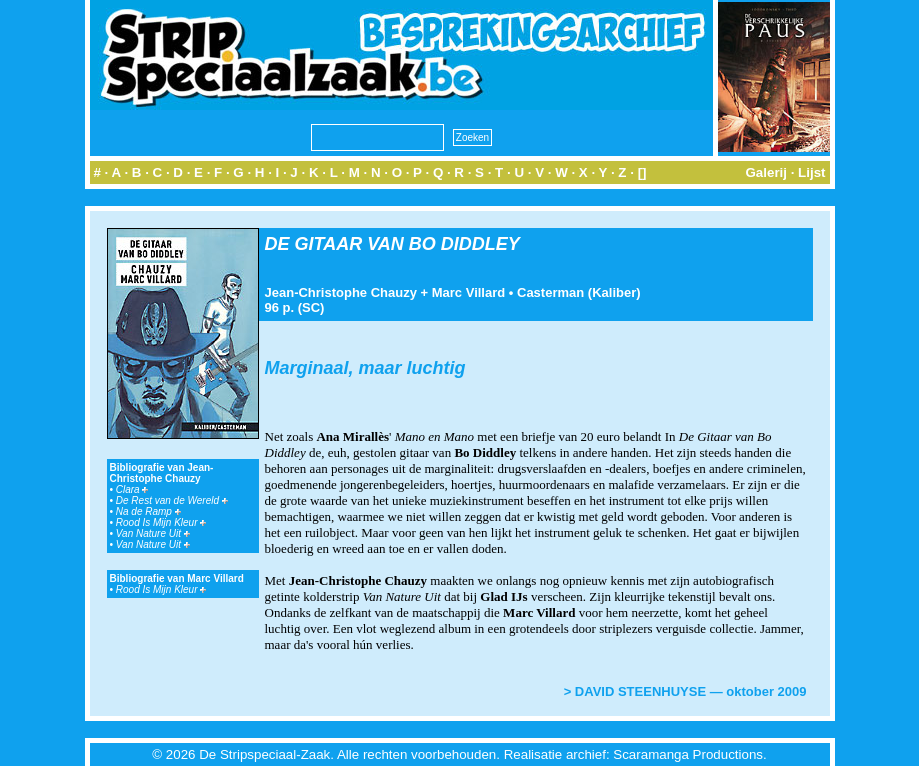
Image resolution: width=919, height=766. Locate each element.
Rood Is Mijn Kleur (161, 522)
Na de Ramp (148, 511)
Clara (132, 489)
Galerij (766, 172)
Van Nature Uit (153, 533)
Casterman (550, 292)
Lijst (811, 172)
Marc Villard (468, 292)
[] (642, 172)
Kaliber (614, 292)
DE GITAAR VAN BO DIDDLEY (392, 244)
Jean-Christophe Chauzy (341, 292)
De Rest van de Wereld (172, 500)
